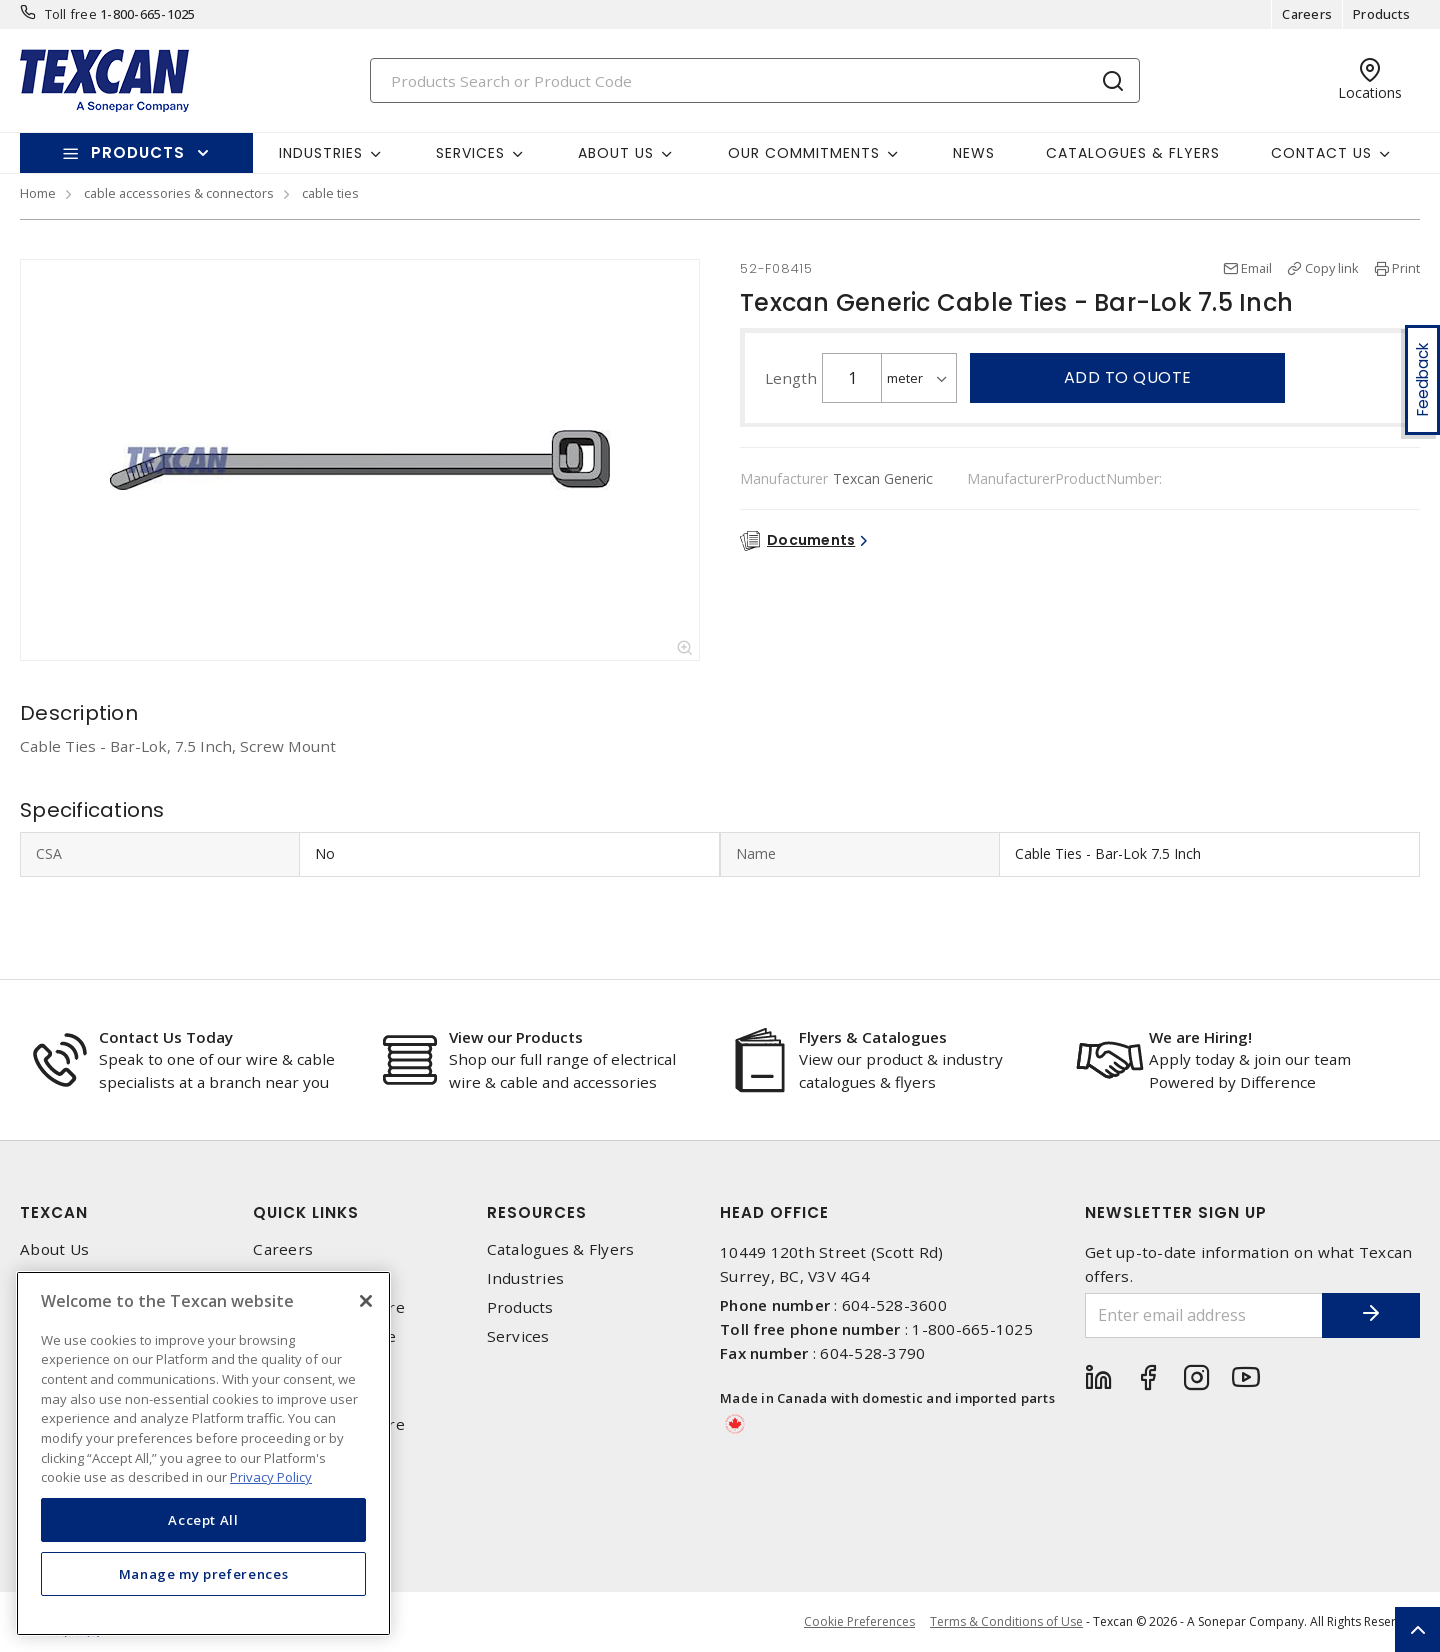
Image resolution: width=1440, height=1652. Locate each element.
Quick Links (306, 1212)
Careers (1307, 14)
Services (518, 1336)
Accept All (203, 1520)
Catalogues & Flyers (1133, 153)
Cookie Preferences (859, 1622)
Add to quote (1128, 377)
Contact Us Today (166, 1037)
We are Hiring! (1200, 1037)
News (974, 153)
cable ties (330, 193)
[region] (203, 1453)
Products (1381, 14)
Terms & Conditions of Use (1006, 1621)
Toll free (71, 14)
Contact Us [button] (1321, 153)
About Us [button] (616, 153)
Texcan (54, 1212)
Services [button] (470, 153)
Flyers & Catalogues (873, 1037)
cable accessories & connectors (179, 193)
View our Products (516, 1037)
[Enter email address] (1203, 1315)
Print (1406, 268)
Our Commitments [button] (804, 153)
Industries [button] (321, 153)
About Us (54, 1249)
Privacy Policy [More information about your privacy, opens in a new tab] (271, 1477)
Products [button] (138, 152)
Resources (537, 1212)
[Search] (755, 80)
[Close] (366, 1301)
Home (38, 193)
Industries (526, 1278)
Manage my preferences (204, 1574)
